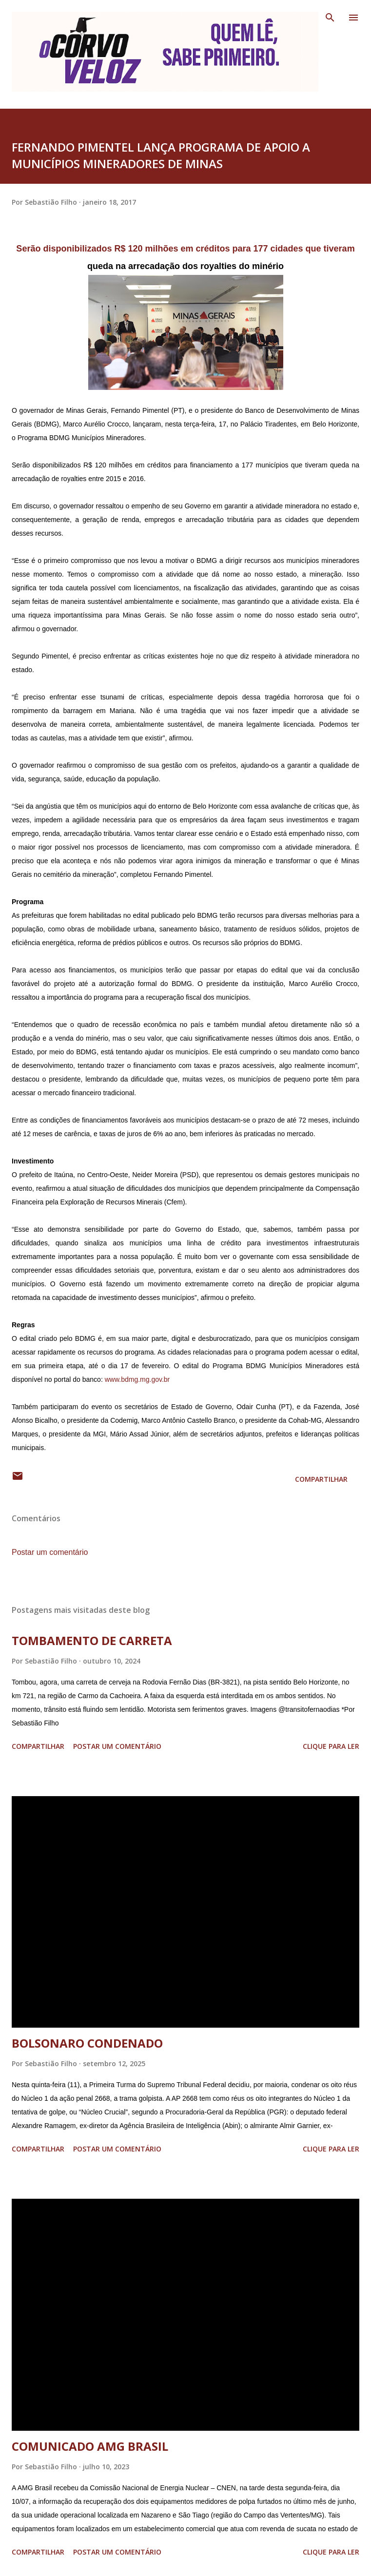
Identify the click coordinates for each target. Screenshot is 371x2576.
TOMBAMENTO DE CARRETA (92, 1640)
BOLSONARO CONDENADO (87, 2043)
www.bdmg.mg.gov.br (137, 1379)
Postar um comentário (50, 1552)
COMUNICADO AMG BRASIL (90, 2446)
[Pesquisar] (330, 17)
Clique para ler (331, 1746)
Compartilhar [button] (321, 1479)
